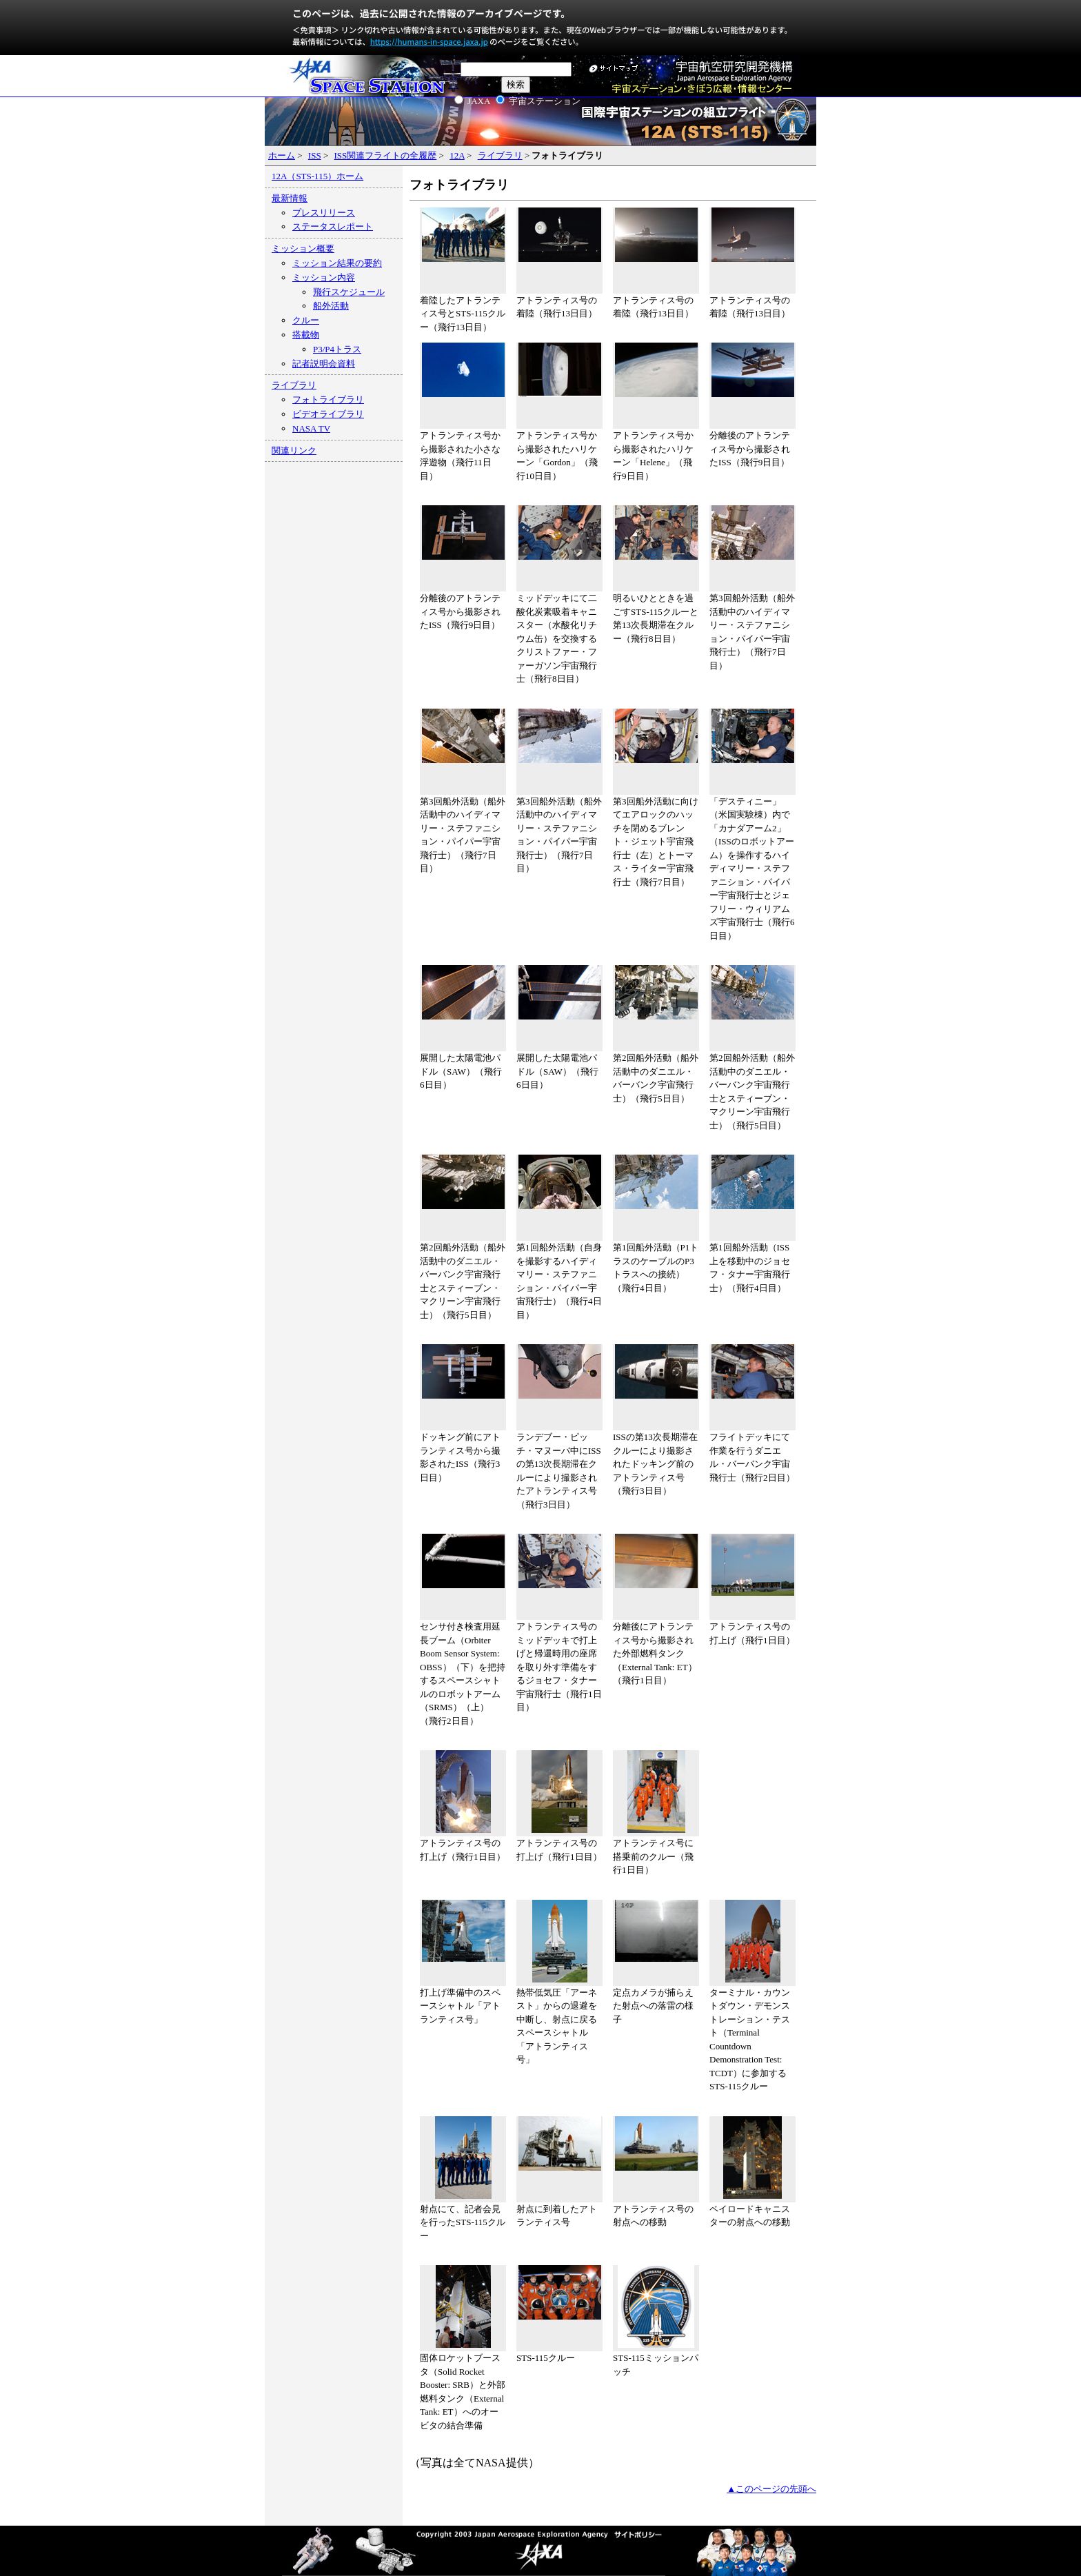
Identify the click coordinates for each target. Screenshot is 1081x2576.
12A (457, 155)
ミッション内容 (323, 277)
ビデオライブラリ (328, 414)
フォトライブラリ (328, 399)
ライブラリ (500, 155)
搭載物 (305, 334)
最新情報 (289, 198)
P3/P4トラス (337, 349)
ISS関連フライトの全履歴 (385, 155)
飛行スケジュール (349, 292)
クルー (305, 320)
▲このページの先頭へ (771, 2489)
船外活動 (331, 306)
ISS (314, 155)
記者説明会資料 (323, 363)
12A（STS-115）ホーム (317, 176)
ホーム (281, 155)
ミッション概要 (303, 248)
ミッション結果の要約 (337, 263)
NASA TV (311, 428)
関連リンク (294, 450)
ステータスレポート (332, 226)
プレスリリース (323, 212)
